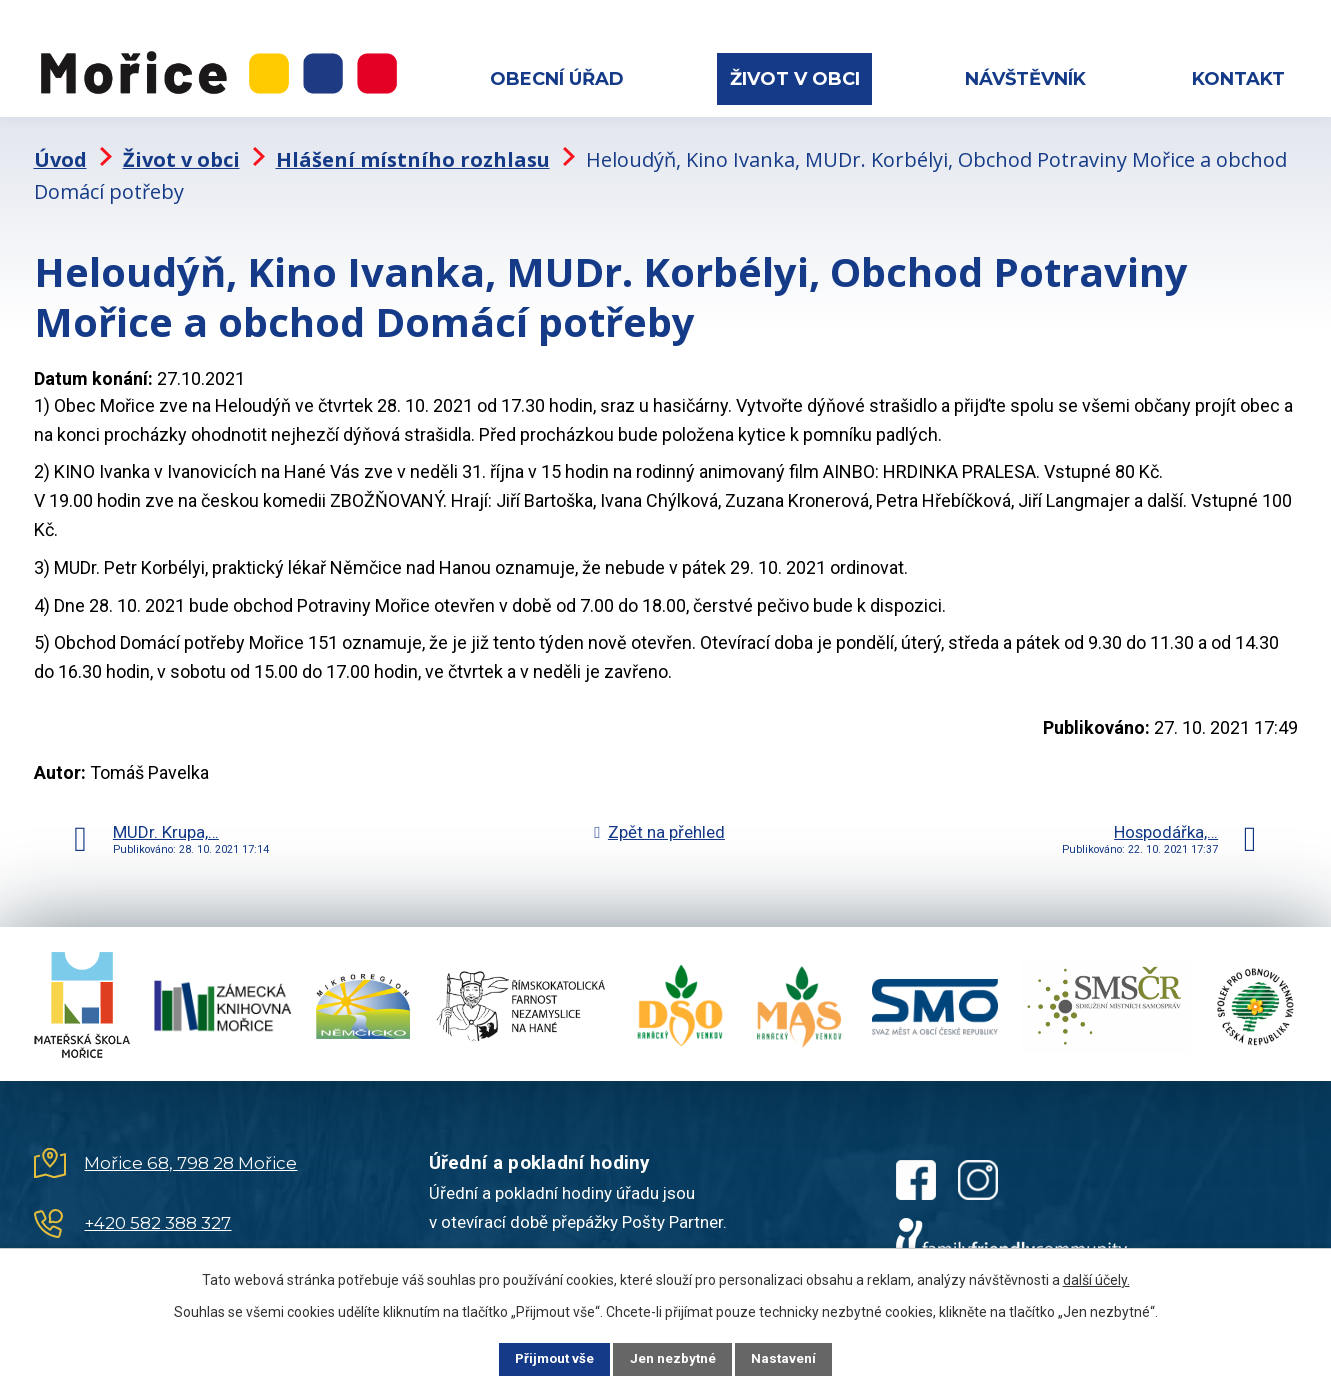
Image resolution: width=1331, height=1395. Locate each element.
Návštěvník (1025, 79)
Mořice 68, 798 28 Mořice (190, 1150)
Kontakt (1238, 79)
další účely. (1096, 1278)
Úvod (60, 145)
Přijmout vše (544, 1358)
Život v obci (795, 79)
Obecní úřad (557, 79)
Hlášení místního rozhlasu (413, 145)
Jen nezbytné (674, 1358)
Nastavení (796, 1358)
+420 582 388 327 (157, 1210)
